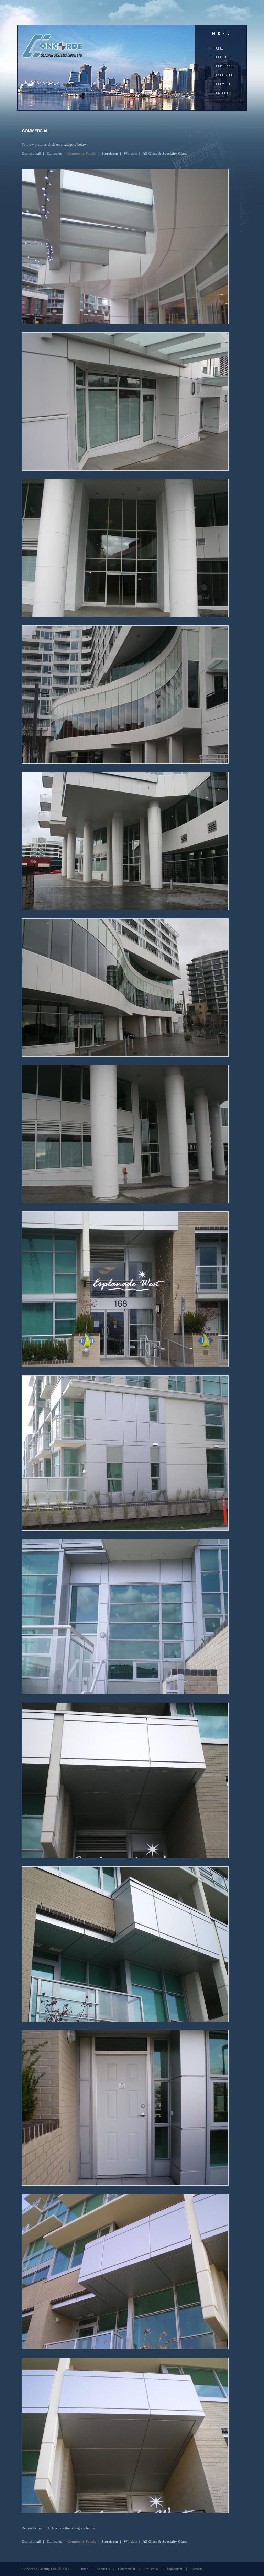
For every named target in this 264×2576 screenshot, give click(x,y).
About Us (103, 2569)
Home (84, 2569)
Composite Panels (81, 153)
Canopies (54, 153)
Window (131, 153)
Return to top (32, 2528)
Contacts (196, 2569)
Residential (151, 2569)
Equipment (174, 2569)
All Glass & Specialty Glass (165, 153)
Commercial (126, 2569)
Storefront (109, 153)
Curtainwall (31, 153)
